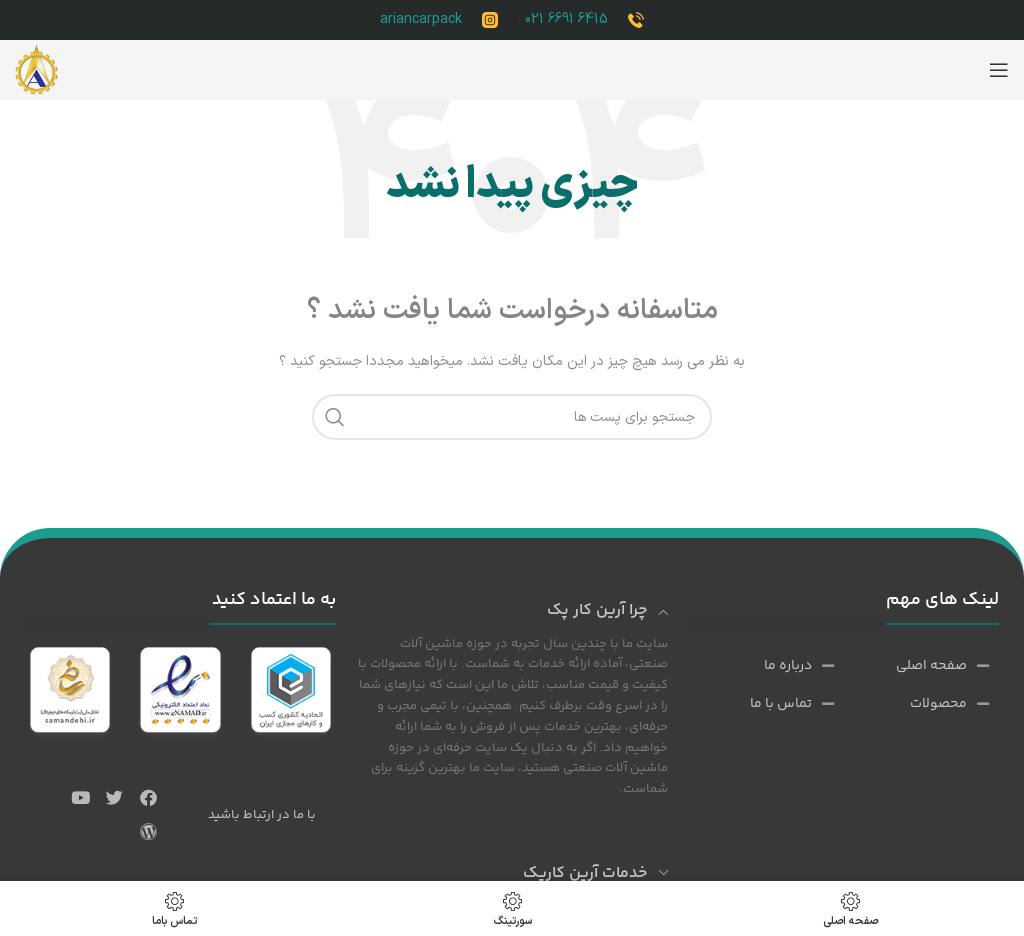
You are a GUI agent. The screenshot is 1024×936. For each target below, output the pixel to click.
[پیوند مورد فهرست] (941, 666)
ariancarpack (421, 19)
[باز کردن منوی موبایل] (999, 70)
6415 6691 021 (566, 19)
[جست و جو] (512, 417)
